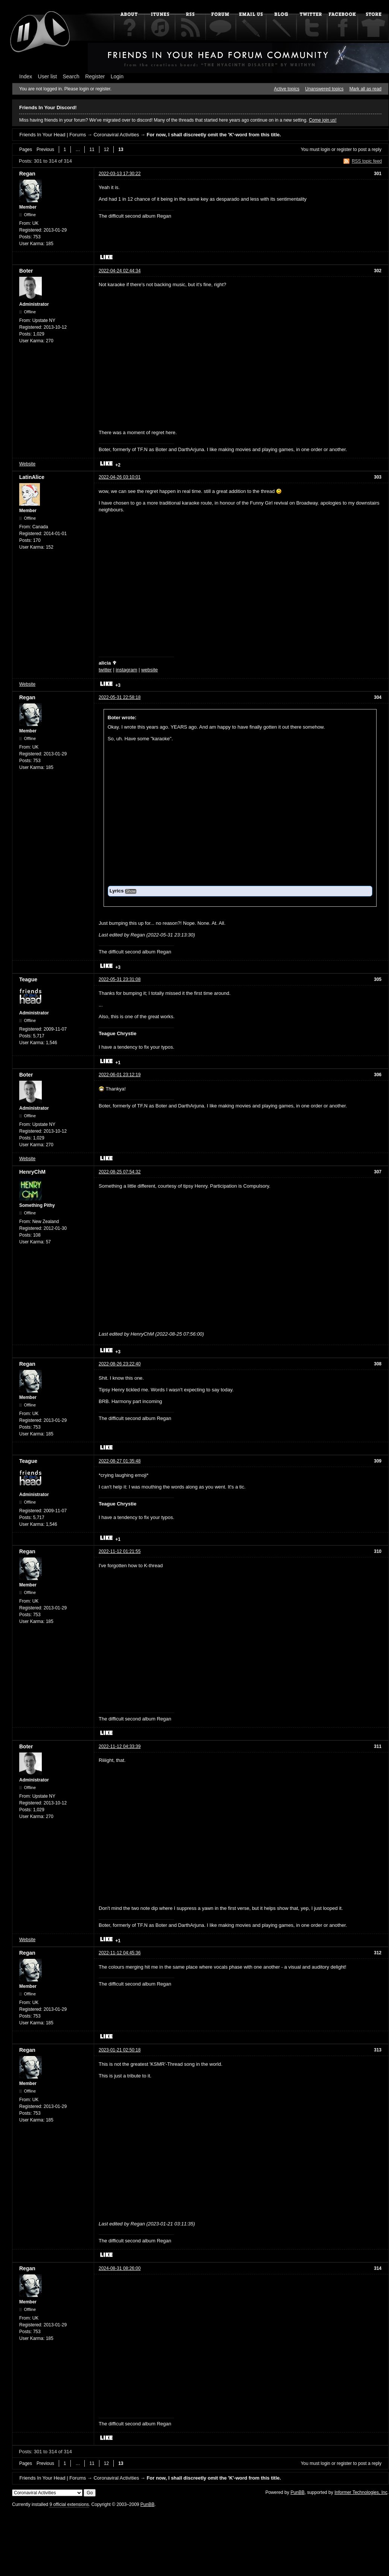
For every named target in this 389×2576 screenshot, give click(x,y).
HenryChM (32, 1172)
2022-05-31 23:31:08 (119, 979)
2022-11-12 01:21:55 (119, 1551)
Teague (28, 979)
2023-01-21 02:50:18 (119, 2050)
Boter (26, 271)
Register (95, 76)
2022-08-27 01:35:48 (119, 1461)
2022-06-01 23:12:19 (119, 1074)
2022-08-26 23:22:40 (119, 1364)
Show (131, 891)
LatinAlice (31, 477)
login (325, 149)
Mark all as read (365, 89)
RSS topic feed (367, 161)
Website (27, 464)
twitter (105, 670)
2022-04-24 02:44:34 (119, 270)
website (149, 670)
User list (47, 76)
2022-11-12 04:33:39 (119, 1746)
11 (91, 149)
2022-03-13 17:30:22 (119, 173)
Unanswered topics (324, 89)
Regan (27, 174)
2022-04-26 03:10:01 (119, 477)
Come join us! (322, 120)
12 (106, 149)
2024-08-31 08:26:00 (119, 2268)
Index (25, 76)
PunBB (297, 2492)
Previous (45, 149)
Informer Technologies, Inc (360, 2492)
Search (71, 76)
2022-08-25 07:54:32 (119, 1171)
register (344, 149)
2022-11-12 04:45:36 (119, 1952)
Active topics (286, 89)
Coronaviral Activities (116, 134)
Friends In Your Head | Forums (52, 134)
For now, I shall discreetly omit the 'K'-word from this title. (213, 134)
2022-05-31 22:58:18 (119, 697)
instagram (126, 670)
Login (117, 76)
